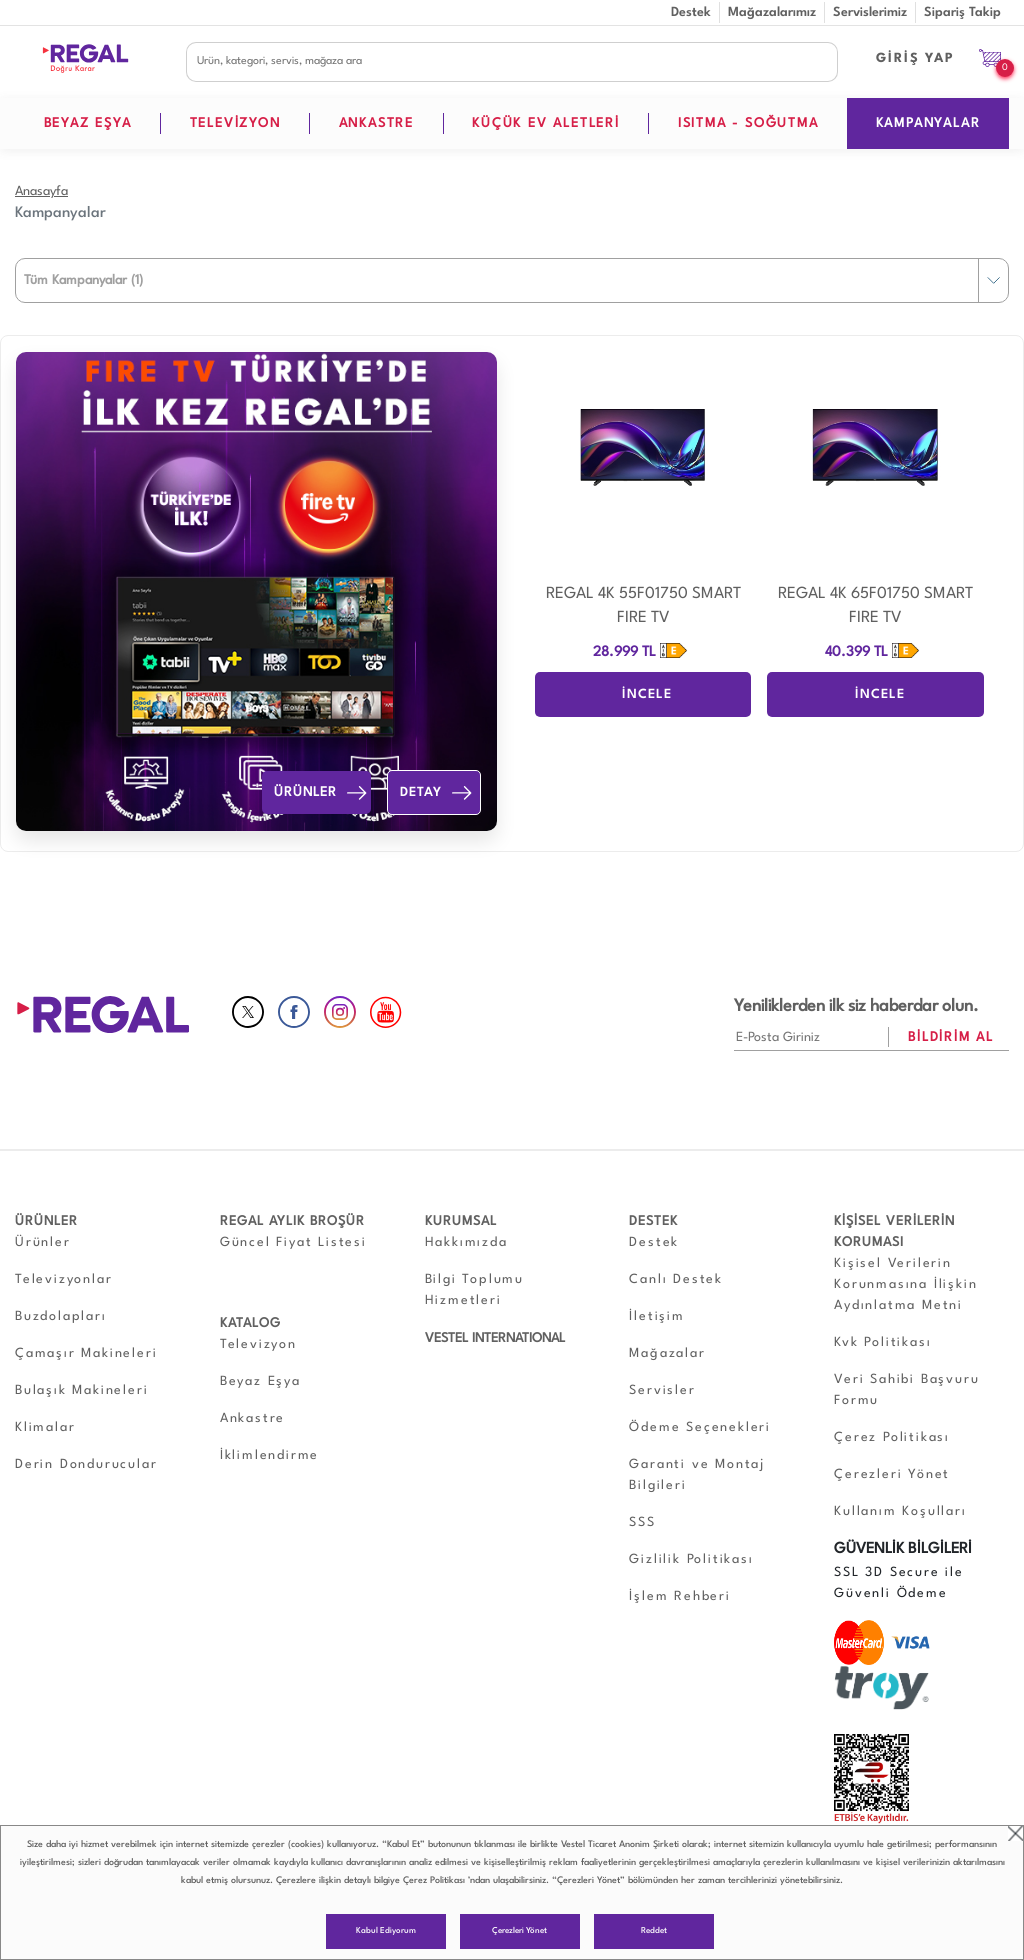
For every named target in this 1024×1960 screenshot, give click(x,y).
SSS (642, 1522)
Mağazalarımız (772, 12)
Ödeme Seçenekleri (700, 1427)
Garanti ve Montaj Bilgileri (697, 1475)
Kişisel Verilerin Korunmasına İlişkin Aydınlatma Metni (905, 1284)
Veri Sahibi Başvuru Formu (906, 1390)
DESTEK (653, 1221)
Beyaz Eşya (260, 1381)
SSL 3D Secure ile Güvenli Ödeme (899, 1583)
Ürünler (43, 1242)
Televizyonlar (63, 1279)
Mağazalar (667, 1353)
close (1015, 1833)
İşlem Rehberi (679, 1596)
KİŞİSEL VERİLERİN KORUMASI (894, 1232)
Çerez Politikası (434, 1880)
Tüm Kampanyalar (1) (83, 280)
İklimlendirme (269, 1455)
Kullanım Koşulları (900, 1511)
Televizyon (258, 1344)
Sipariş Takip (962, 12)
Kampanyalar (60, 213)
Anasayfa (41, 191)
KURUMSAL (461, 1221)
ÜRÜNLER (320, 793)
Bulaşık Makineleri (81, 1390)
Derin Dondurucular (86, 1464)
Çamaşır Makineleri (86, 1353)
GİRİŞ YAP (915, 58)
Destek (691, 12)
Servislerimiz (870, 12)
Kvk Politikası (882, 1342)
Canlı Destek (676, 1279)
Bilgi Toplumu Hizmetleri (474, 1290)
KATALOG (250, 1323)
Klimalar (45, 1427)
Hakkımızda (466, 1242)
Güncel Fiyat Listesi (293, 1242)
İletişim (656, 1316)
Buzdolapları (61, 1316)
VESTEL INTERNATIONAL (495, 1338)
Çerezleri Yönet (519, 1931)
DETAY (438, 793)
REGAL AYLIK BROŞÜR (292, 1221)
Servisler (662, 1390)
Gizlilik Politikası (691, 1559)
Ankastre (252, 1418)
